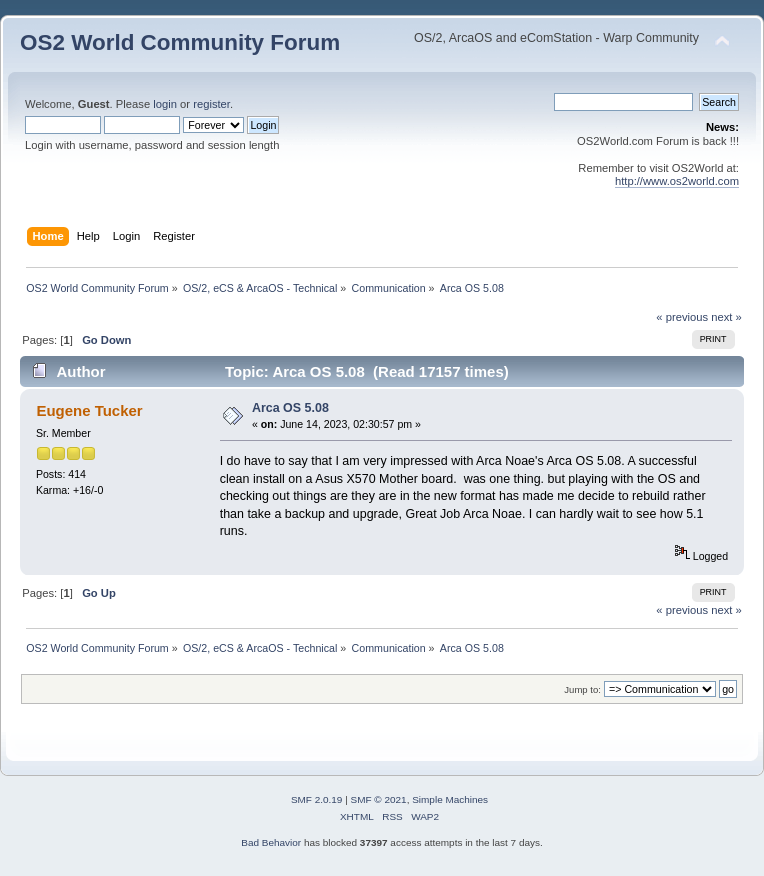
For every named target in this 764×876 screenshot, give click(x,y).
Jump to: (582, 689)
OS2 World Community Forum (180, 42)
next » (726, 317)
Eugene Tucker (89, 410)
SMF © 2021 (379, 799)
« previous (682, 317)
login (165, 104)
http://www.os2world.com (677, 181)
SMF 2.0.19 (317, 799)
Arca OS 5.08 (290, 408)
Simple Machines (450, 799)
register (211, 104)
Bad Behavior (271, 842)
